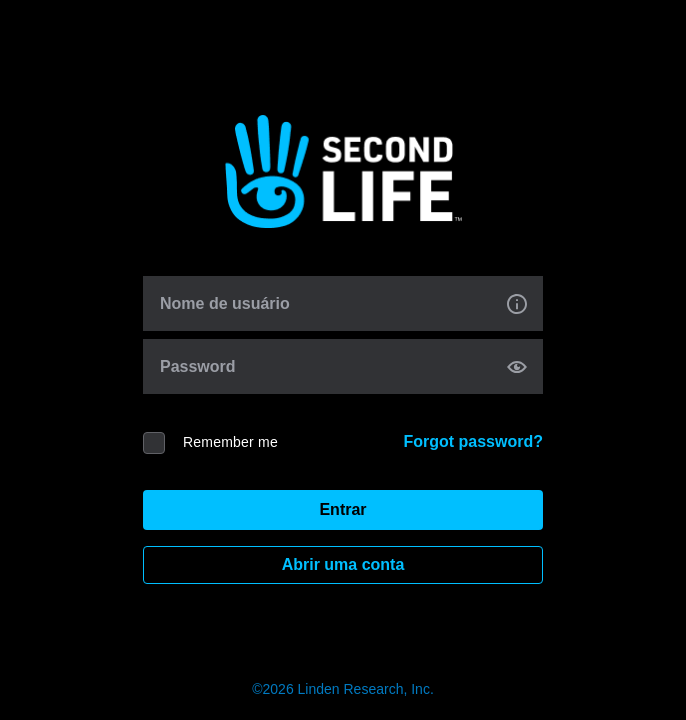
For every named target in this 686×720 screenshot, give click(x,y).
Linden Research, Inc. (366, 689)
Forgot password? (473, 441)
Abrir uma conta (343, 564)
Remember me (230, 442)
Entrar (342, 509)
